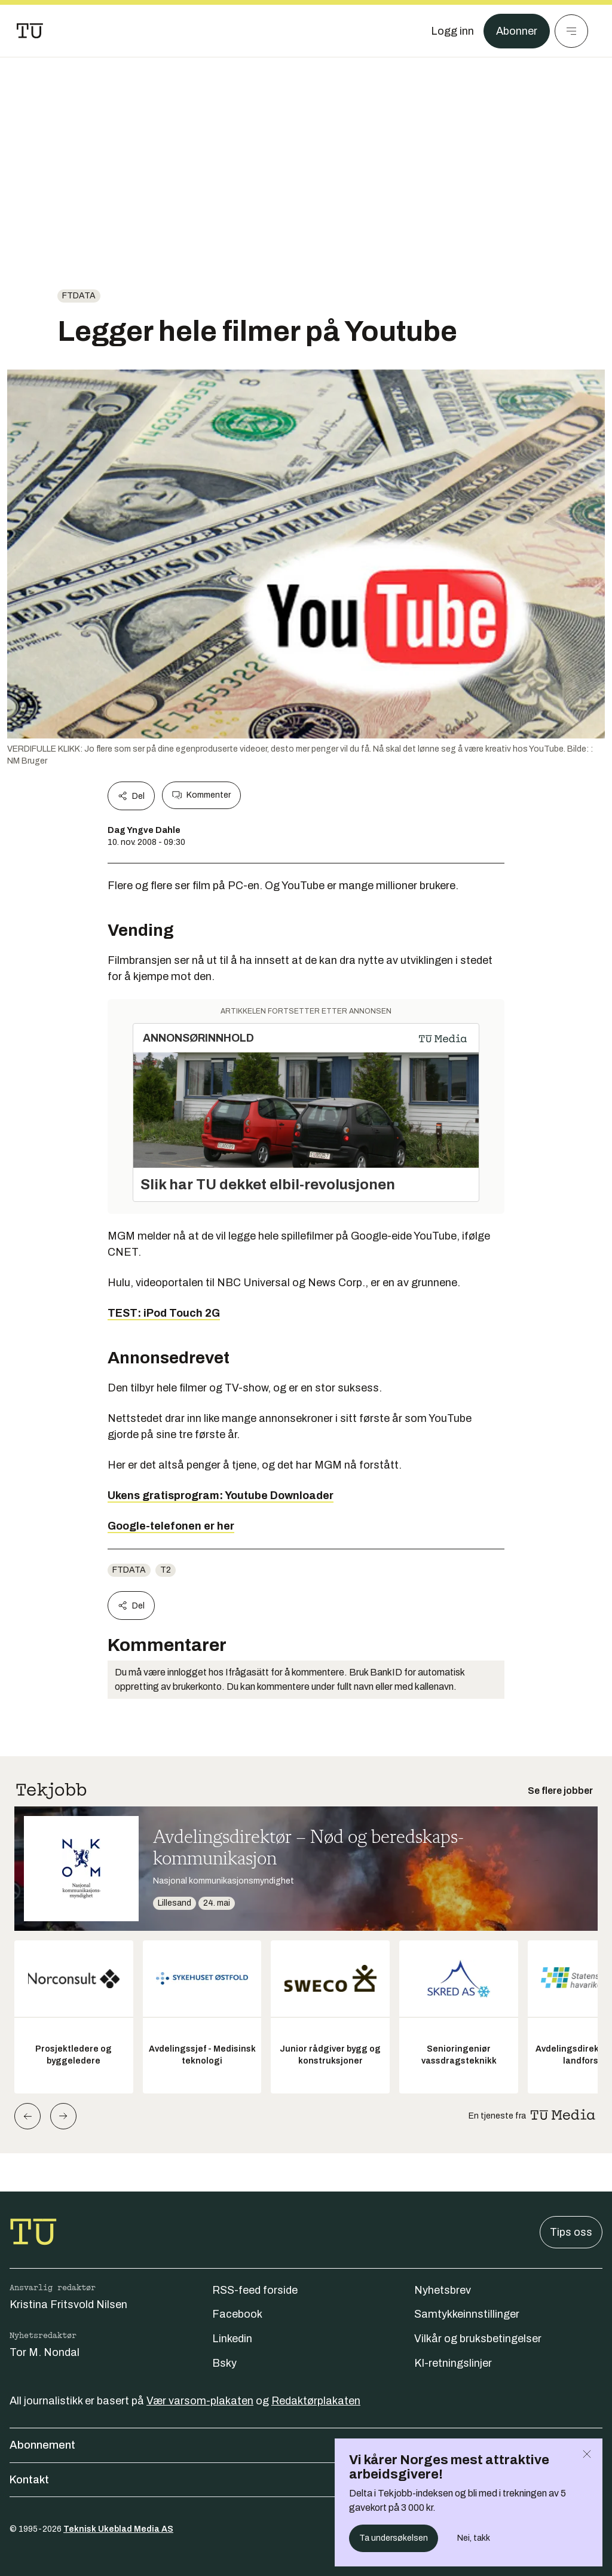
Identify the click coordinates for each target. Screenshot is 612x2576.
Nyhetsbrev (442, 2290)
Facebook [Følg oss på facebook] (237, 2314)
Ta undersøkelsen (393, 2538)
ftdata (79, 295)
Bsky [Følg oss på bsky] (224, 2363)
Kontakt (306, 2480)
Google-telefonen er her (171, 1526)
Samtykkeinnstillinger (466, 2314)
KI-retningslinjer (453, 2363)
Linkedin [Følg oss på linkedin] (232, 2339)
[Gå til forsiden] (30, 31)
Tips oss (571, 2232)
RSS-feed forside (255, 2290)
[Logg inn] (452, 31)
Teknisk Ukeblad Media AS (118, 2529)
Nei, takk (473, 2538)
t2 (165, 1569)
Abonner (516, 31)
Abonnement (306, 2445)
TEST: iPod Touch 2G (164, 1313)
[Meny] (571, 31)
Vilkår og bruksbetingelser (477, 2339)
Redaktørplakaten (315, 2401)
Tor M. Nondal (44, 2352)
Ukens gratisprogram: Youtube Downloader (220, 1495)
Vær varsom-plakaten (199, 2401)
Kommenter (201, 795)
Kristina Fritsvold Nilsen (68, 2305)
